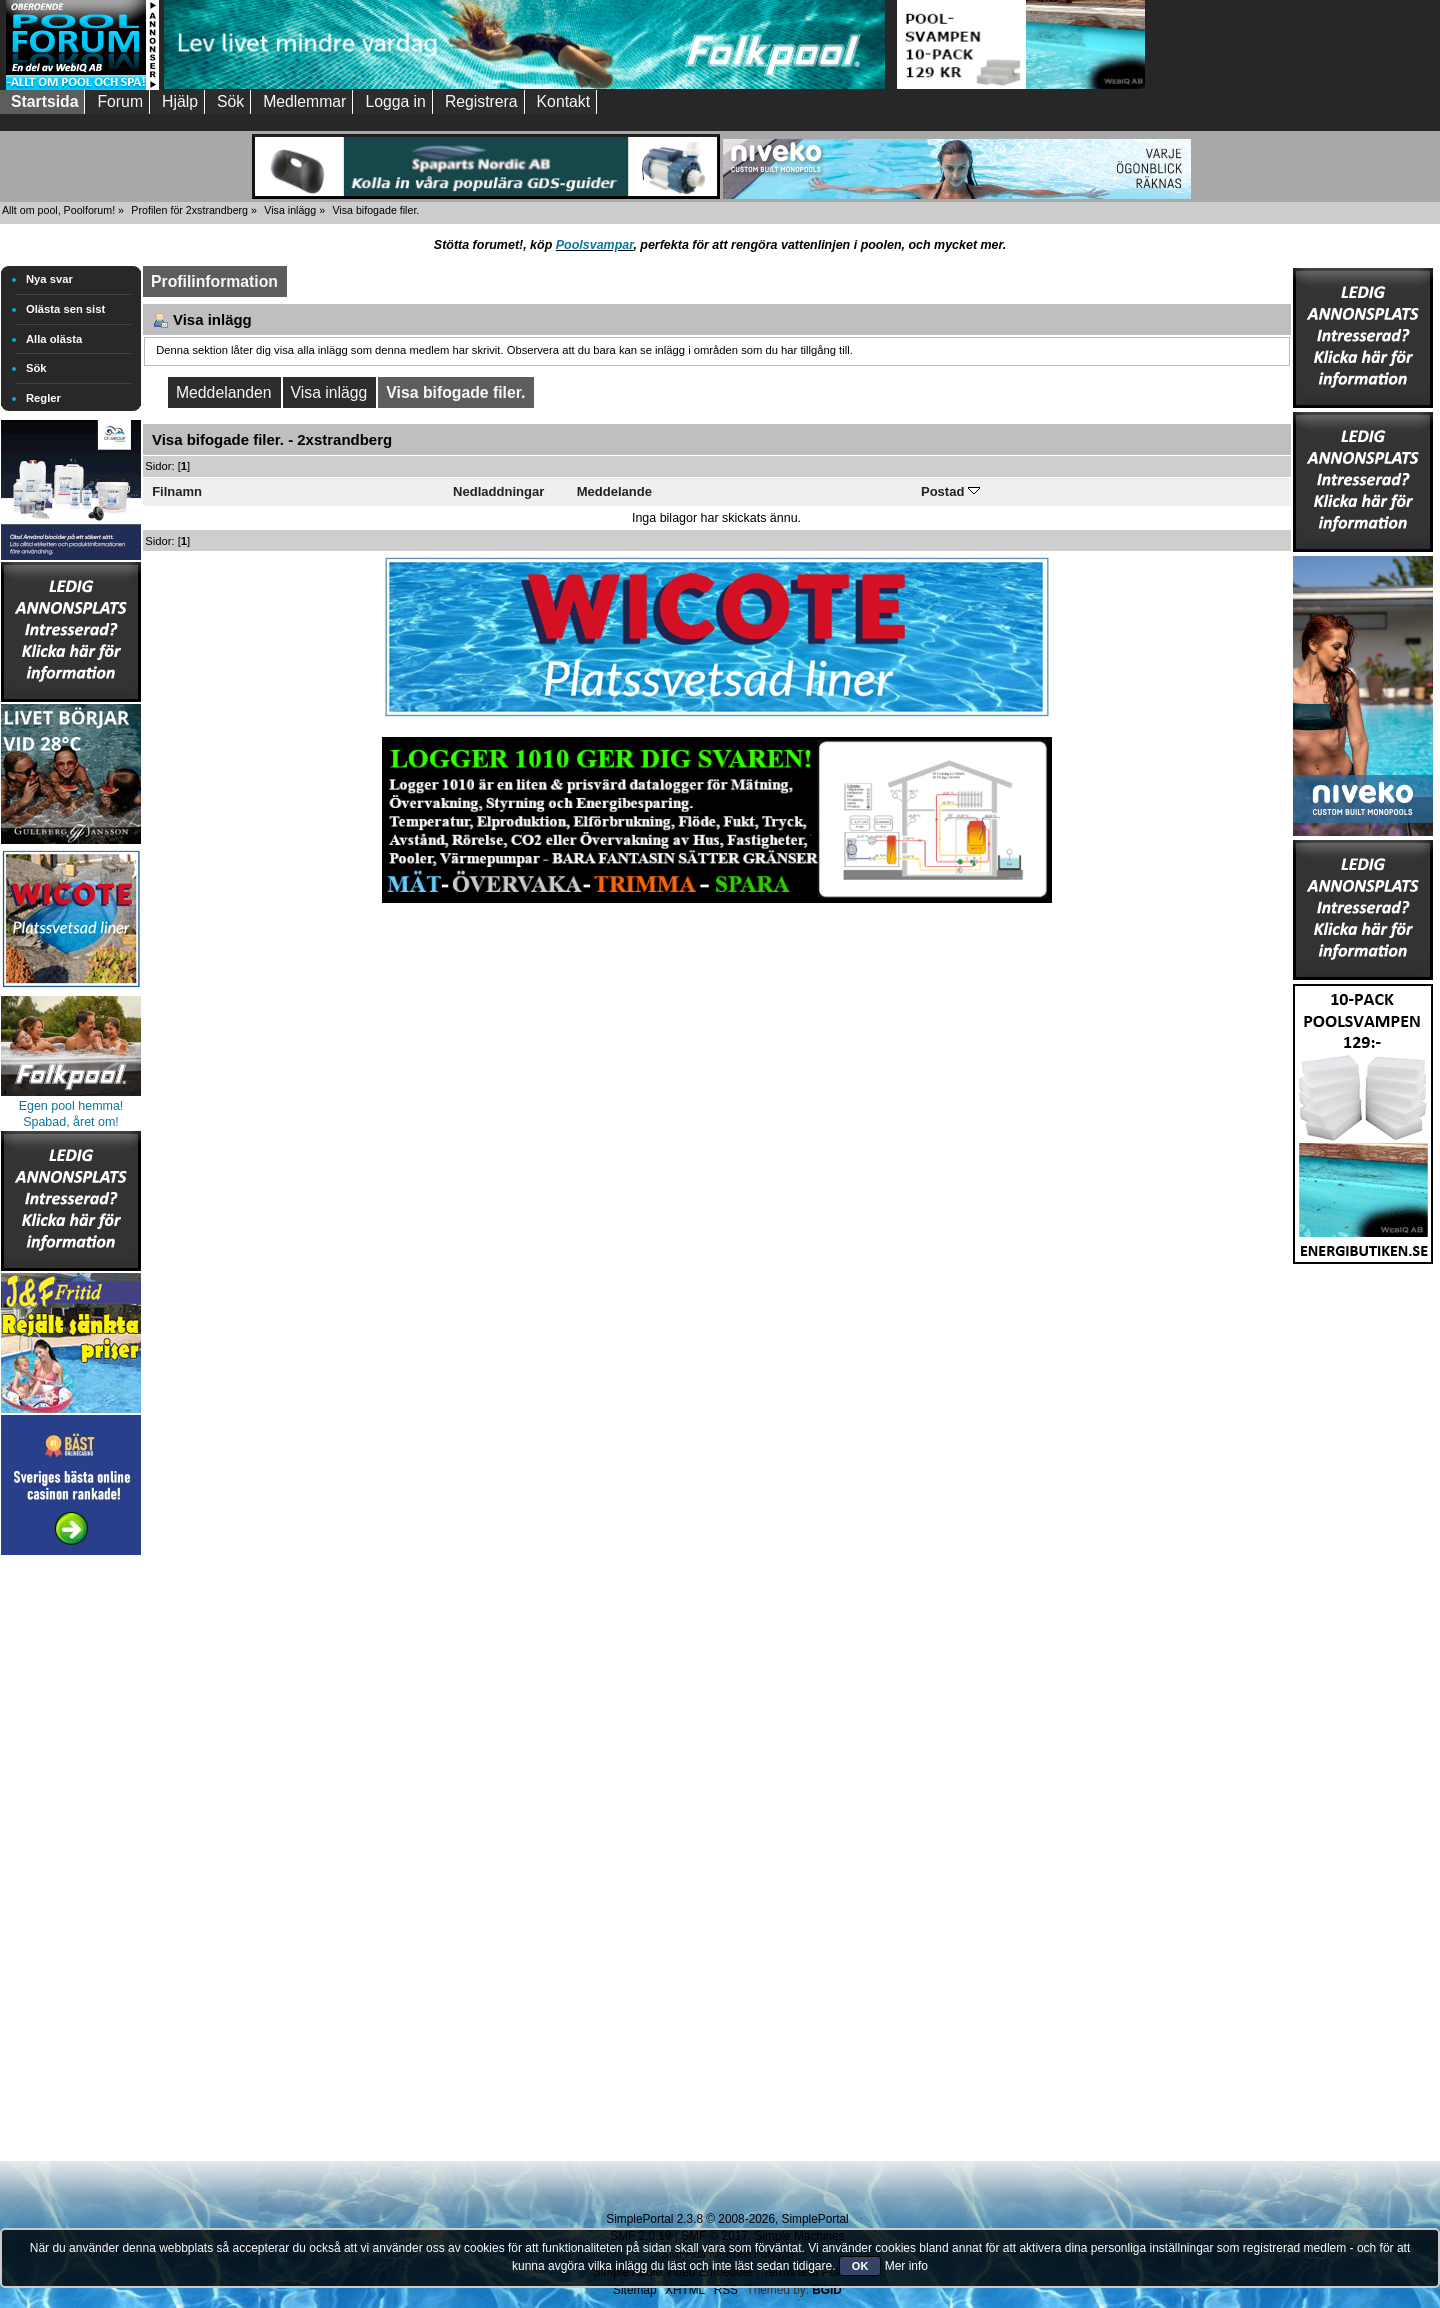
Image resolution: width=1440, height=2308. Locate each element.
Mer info (906, 2266)
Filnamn (177, 491)
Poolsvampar (595, 245)
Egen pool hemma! (71, 1106)
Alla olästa (54, 339)
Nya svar (49, 279)
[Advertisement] (71, 1860)
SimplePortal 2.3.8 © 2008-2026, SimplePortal (727, 2219)
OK (860, 2266)
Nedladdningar (498, 491)
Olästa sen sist (65, 309)
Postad (950, 491)
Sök (36, 368)
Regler (43, 398)
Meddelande (614, 491)
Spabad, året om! (71, 1122)
